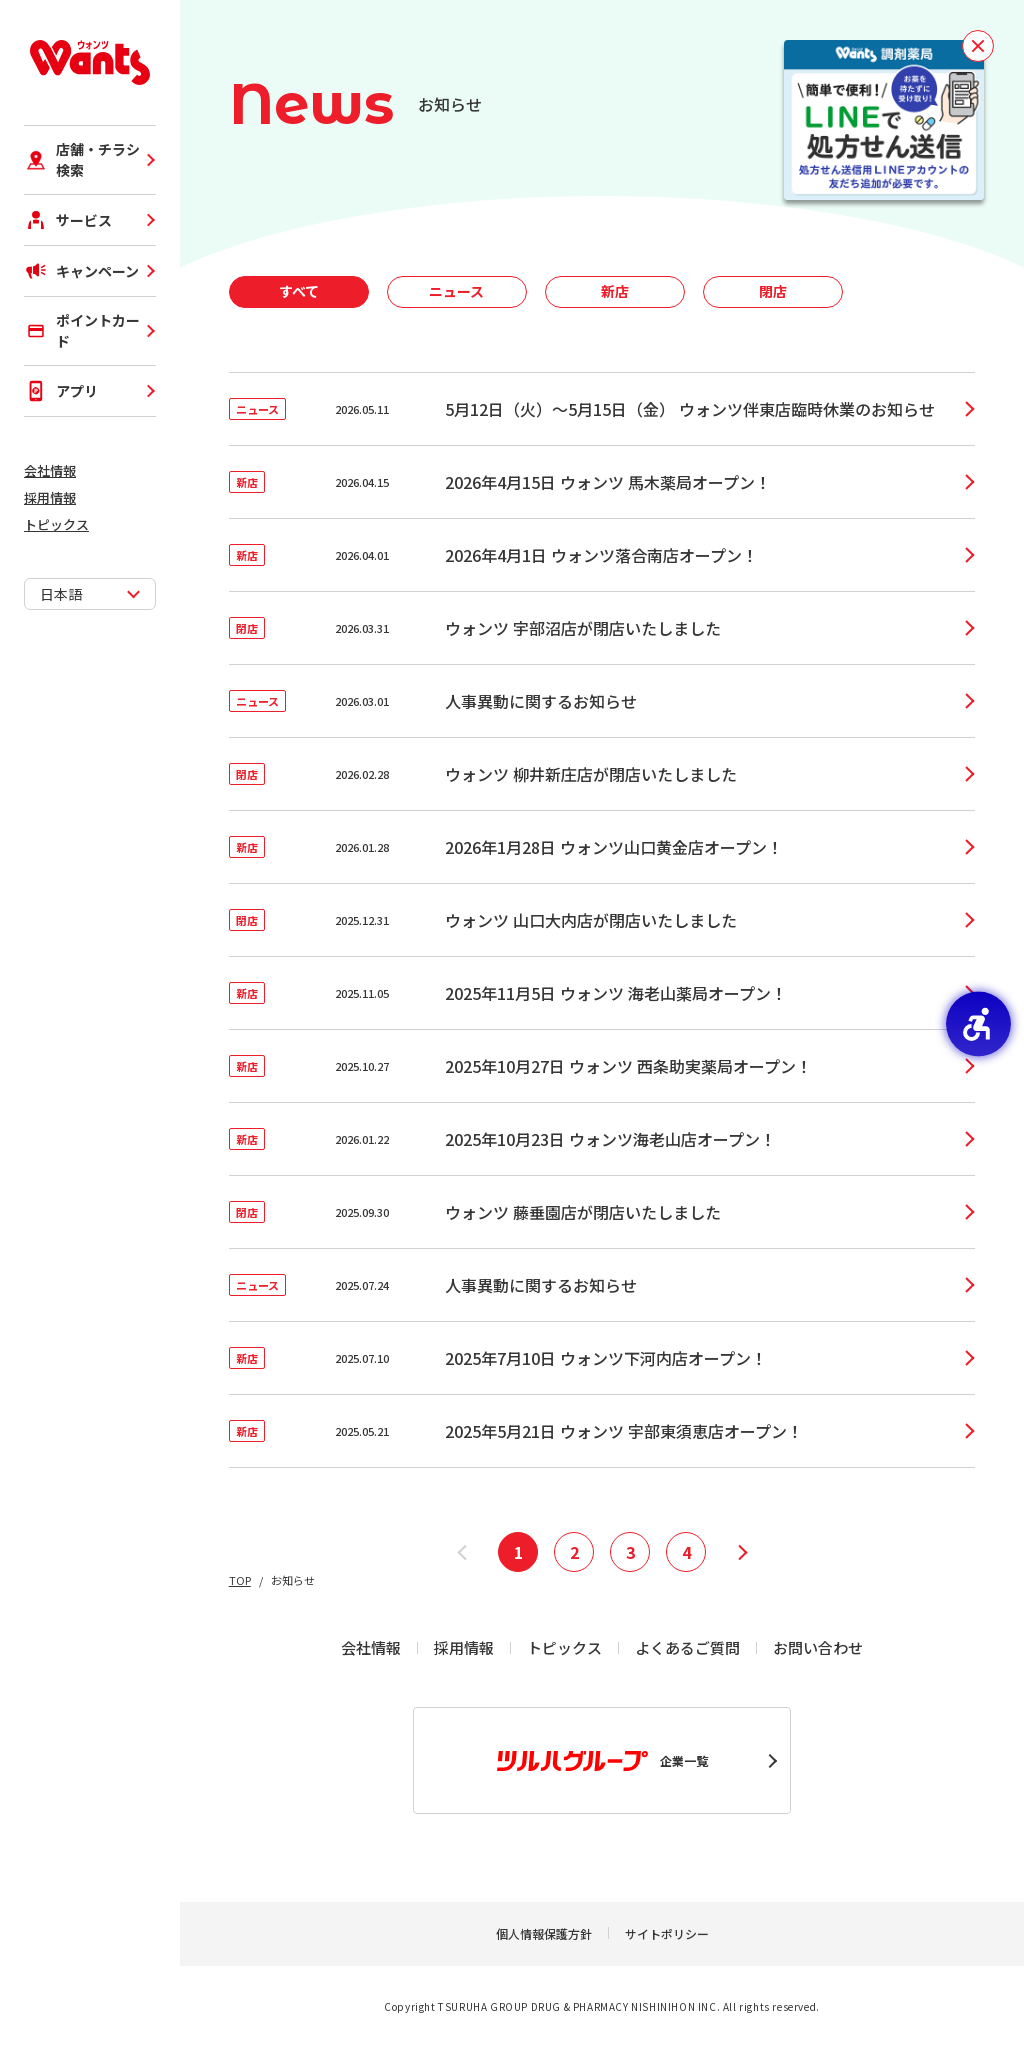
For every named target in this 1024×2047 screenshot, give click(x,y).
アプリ (61, 391)
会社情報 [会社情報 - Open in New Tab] (50, 470)
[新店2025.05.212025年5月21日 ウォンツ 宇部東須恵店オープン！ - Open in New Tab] (602, 1431)
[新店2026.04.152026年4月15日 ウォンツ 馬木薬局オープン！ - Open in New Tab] (602, 482)
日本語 (61, 594)
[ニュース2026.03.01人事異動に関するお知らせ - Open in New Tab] (602, 701)
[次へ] (742, 1552)
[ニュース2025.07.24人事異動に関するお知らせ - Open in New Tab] (602, 1285)
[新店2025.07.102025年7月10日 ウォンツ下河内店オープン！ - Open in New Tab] (602, 1358)
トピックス (56, 524)
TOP (240, 1580)
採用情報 (50, 497)
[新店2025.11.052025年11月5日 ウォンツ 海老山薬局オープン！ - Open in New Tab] (602, 993)
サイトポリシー (667, 1933)
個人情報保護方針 (544, 1933)
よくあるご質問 (687, 1647)
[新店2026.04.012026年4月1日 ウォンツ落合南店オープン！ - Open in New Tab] (602, 555)
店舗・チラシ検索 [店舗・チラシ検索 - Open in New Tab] (82, 159)
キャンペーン (81, 271)
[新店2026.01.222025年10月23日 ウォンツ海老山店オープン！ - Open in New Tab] (602, 1139)
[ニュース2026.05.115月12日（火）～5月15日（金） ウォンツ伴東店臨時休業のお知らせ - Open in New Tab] (602, 409)
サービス (68, 220)
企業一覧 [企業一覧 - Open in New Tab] (602, 1761)
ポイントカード (82, 330)
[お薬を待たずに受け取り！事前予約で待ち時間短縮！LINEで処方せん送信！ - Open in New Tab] (884, 120)
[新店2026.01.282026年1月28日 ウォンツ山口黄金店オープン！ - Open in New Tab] (602, 847)
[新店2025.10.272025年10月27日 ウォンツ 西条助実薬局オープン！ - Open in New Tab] (602, 1066)
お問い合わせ (818, 1647)
